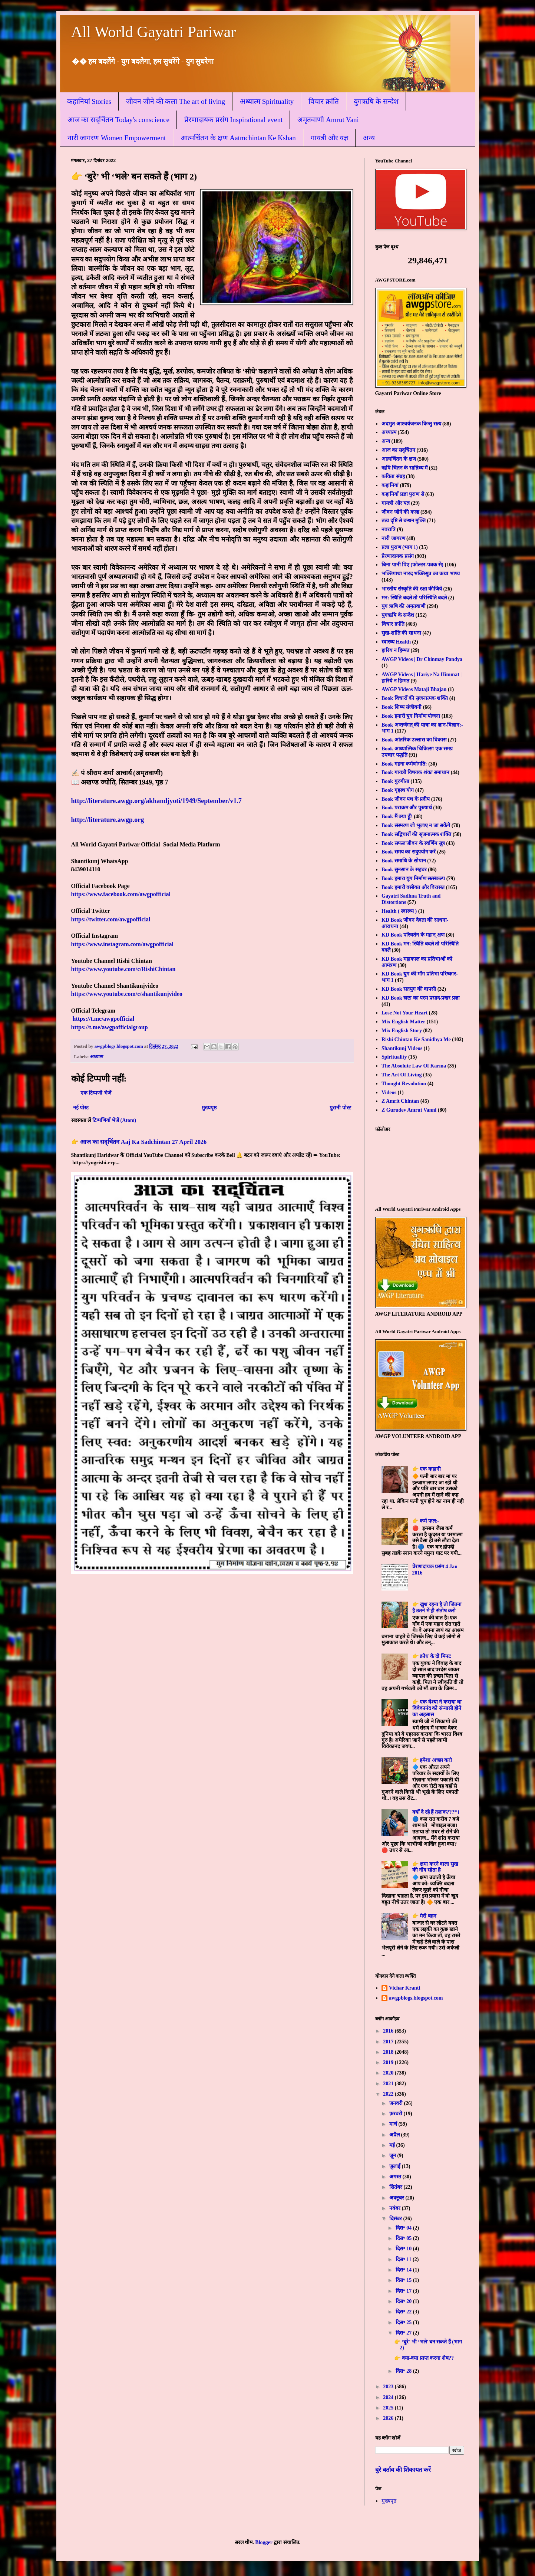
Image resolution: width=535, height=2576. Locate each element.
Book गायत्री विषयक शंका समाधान (415, 772)
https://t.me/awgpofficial (104, 1019)
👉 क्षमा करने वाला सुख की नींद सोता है (435, 1867)
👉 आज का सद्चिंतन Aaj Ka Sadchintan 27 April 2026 (139, 1141)
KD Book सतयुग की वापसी (409, 989)
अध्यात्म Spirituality (267, 101)
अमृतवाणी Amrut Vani (328, 120)
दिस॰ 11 (404, 2259)
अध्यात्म (96, 1056)
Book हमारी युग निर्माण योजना (411, 716)
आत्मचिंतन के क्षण (399, 459)
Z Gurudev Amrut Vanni (409, 1110)
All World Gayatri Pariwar (153, 31)
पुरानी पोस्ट (340, 1108)
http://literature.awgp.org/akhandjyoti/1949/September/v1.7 (156, 801)
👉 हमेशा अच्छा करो (432, 1760)
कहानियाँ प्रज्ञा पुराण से (403, 494)
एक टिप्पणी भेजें (95, 1093)
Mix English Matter (403, 1021)
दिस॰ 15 (404, 2280)
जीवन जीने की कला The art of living (175, 101)
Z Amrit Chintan (400, 1101)
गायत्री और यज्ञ (330, 138)
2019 (389, 2062)
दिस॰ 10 (404, 2248)
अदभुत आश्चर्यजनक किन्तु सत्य (411, 424)
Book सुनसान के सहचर (404, 869)
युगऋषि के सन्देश (376, 101)
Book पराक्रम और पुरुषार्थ (407, 807)
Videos (389, 1092)
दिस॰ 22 (404, 2312)
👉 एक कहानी (426, 1469)
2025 (389, 2408)
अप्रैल (395, 2135)
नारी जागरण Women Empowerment (116, 138)
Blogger (263, 2542)
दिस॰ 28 (404, 2371)
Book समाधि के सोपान (404, 860)
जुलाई (395, 2166)
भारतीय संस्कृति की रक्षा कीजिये (412, 589)
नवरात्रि (389, 529)
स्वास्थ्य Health (396, 642)
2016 (389, 2031)
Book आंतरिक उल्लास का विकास (414, 740)
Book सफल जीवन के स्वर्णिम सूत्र (413, 843)
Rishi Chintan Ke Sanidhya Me (416, 1039)
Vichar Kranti (404, 1988)
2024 (389, 2397)
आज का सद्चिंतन (398, 450)
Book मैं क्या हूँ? (397, 816)
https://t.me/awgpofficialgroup (109, 1027)
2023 (389, 2386)
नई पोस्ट (81, 1108)
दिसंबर (396, 2218)
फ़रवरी (396, 2113)
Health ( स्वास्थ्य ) (399, 911)
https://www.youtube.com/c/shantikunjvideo (127, 994)
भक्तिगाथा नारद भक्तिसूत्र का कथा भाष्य (421, 573)
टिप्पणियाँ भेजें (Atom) (114, 1120)
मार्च (394, 2124)
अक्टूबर (397, 2198)
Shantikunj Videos (402, 1048)
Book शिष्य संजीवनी (402, 707)
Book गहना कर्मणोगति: (404, 764)
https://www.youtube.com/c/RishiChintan (123, 969)
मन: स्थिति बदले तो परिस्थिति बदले (414, 598)
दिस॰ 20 (404, 2301)
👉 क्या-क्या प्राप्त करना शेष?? (424, 2358)
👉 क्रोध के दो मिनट (431, 1656)
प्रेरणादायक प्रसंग (398, 556)
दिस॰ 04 (404, 2228)
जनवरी (396, 2103)
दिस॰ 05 (404, 2238)
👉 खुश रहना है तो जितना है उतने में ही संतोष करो (437, 1607)
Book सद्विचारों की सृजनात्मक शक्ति (416, 834)
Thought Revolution (404, 1083)
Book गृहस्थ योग (398, 790)
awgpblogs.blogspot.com (416, 1998)
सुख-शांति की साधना (401, 633)
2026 (389, 2418)
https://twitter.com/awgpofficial (111, 919)
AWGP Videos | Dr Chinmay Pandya (422, 659)
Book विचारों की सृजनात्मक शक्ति (415, 698)
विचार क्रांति (323, 101)
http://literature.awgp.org (107, 819)
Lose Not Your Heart (404, 1013)
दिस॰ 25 (404, 2322)
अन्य (369, 138)
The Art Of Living (402, 1075)
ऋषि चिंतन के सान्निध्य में (404, 468)
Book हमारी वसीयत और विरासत (413, 887)
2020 (389, 2073)
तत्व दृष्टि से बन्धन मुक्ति (404, 520)
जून (393, 2155)
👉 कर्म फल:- (425, 1521)
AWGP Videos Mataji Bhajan (414, 689)
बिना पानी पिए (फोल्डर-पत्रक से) (412, 564)
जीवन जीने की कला (400, 512)
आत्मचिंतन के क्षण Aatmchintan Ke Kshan (238, 138)
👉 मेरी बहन (424, 1916)
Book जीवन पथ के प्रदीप (406, 799)
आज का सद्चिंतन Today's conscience (118, 120)
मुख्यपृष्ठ (209, 1108)
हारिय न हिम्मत (395, 650)
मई (392, 2145)
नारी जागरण (393, 538)
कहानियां (390, 485)
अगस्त (396, 2176)
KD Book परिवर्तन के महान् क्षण (413, 935)
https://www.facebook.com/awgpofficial (121, 894)
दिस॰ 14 (404, 2270)
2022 (389, 2094)
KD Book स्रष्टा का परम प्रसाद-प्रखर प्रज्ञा (421, 998)
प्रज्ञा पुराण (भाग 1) (400, 547)
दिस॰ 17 (404, 2291)
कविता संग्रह (393, 476)
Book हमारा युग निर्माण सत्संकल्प (413, 878)
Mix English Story (402, 1030)
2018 (389, 2052)
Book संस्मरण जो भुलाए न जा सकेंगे (416, 825)
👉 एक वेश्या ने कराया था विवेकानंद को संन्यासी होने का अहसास (437, 1708)
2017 (389, 2041)
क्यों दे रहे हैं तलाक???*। (435, 1812)
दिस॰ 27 (404, 2333)
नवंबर (395, 2208)
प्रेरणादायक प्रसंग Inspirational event (233, 120)
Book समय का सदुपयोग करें (409, 852)
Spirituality (394, 1057)
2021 (389, 2083)
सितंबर (396, 2187)
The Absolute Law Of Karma (414, 1066)
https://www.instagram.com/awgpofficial (122, 944)
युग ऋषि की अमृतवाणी (404, 606)
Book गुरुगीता (395, 781)
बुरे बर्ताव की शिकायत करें (403, 2469)
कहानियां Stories (89, 101)
